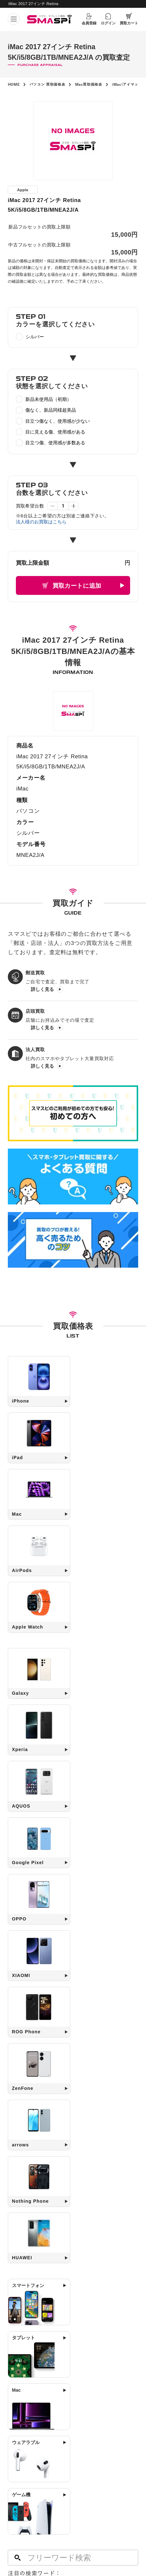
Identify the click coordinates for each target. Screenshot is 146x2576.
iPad (49, 2108)
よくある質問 (87, 2439)
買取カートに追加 (77, 586)
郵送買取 (17, 2429)
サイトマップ (19, 2501)
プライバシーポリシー (92, 2491)
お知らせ (17, 2470)
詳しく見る (42, 990)
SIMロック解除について (98, 2429)
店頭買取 (17, 2439)
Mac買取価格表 (92, 84)
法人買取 (17, 2449)
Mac (18, 2120)
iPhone (21, 2108)
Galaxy (75, 2108)
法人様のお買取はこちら (41, 522)
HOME (14, 84)
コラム (15, 2480)
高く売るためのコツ (93, 2419)
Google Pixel (52, 2120)
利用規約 (81, 2501)
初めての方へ (21, 2419)
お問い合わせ (87, 2449)
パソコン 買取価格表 (49, 84)
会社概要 (15, 2491)
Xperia (104, 2108)
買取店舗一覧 (21, 2459)
